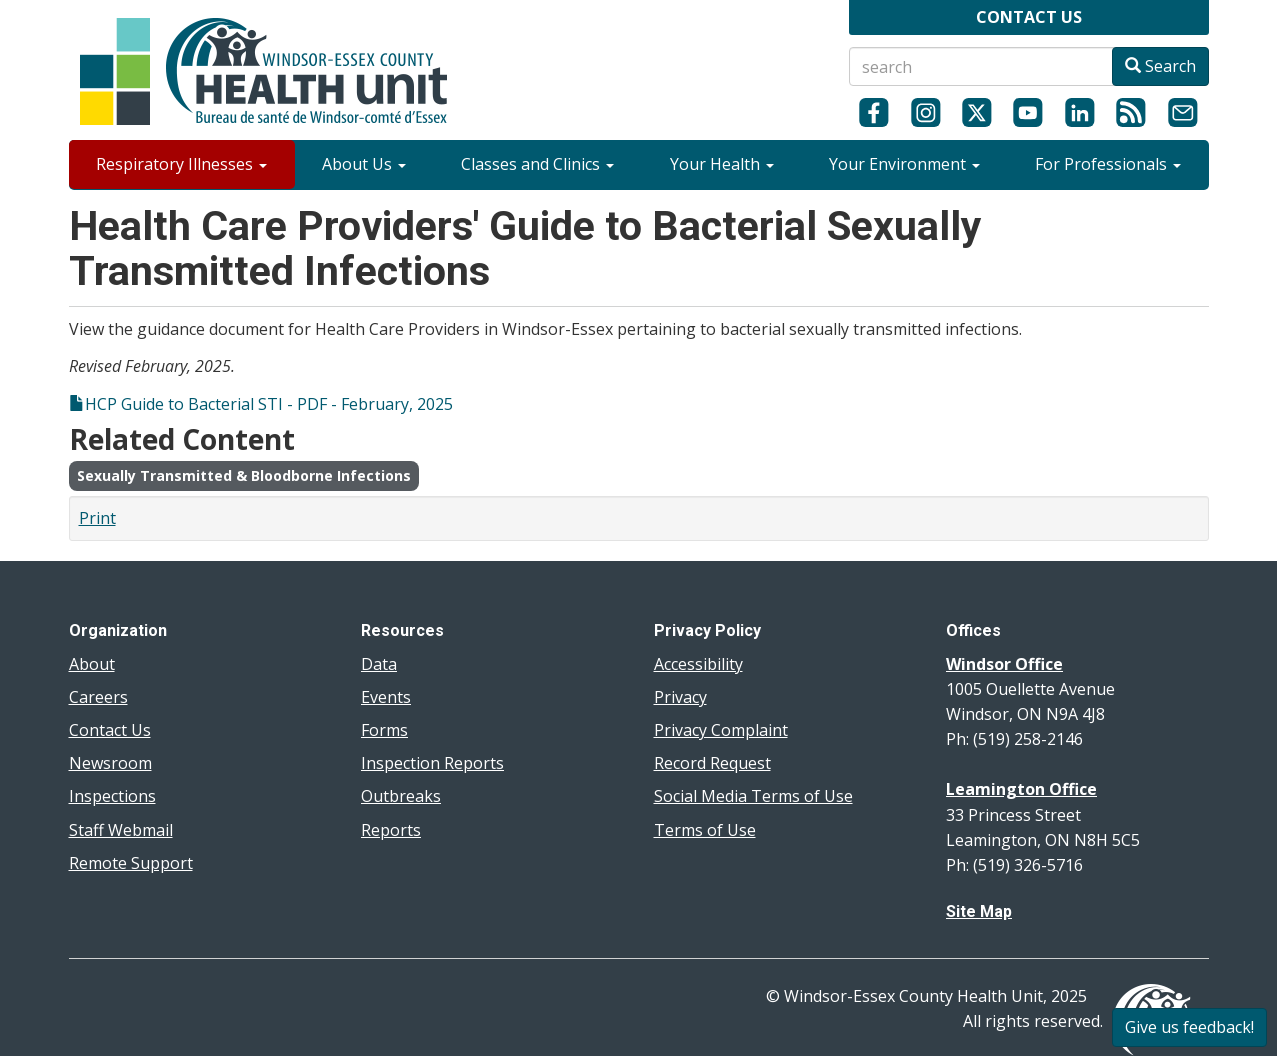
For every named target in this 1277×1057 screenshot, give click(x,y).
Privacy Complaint (721, 730)
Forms (384, 730)
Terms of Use (705, 830)
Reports (391, 830)
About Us (364, 164)
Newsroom (110, 763)
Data (379, 664)
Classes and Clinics (537, 164)
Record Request (712, 763)
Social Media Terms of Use (753, 796)
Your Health (722, 164)
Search (1160, 66)
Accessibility (698, 664)
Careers (98, 697)
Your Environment (904, 164)
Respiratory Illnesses (181, 164)
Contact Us (110, 730)
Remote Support (131, 863)
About (92, 664)
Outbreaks (401, 796)
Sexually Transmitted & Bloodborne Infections (244, 475)
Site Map (979, 911)
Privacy (680, 697)
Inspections (112, 796)
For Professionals (1108, 164)
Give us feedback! (1189, 1027)
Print (97, 518)
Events (386, 697)
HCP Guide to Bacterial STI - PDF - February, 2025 (269, 404)
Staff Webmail (121, 830)
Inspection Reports (432, 763)
